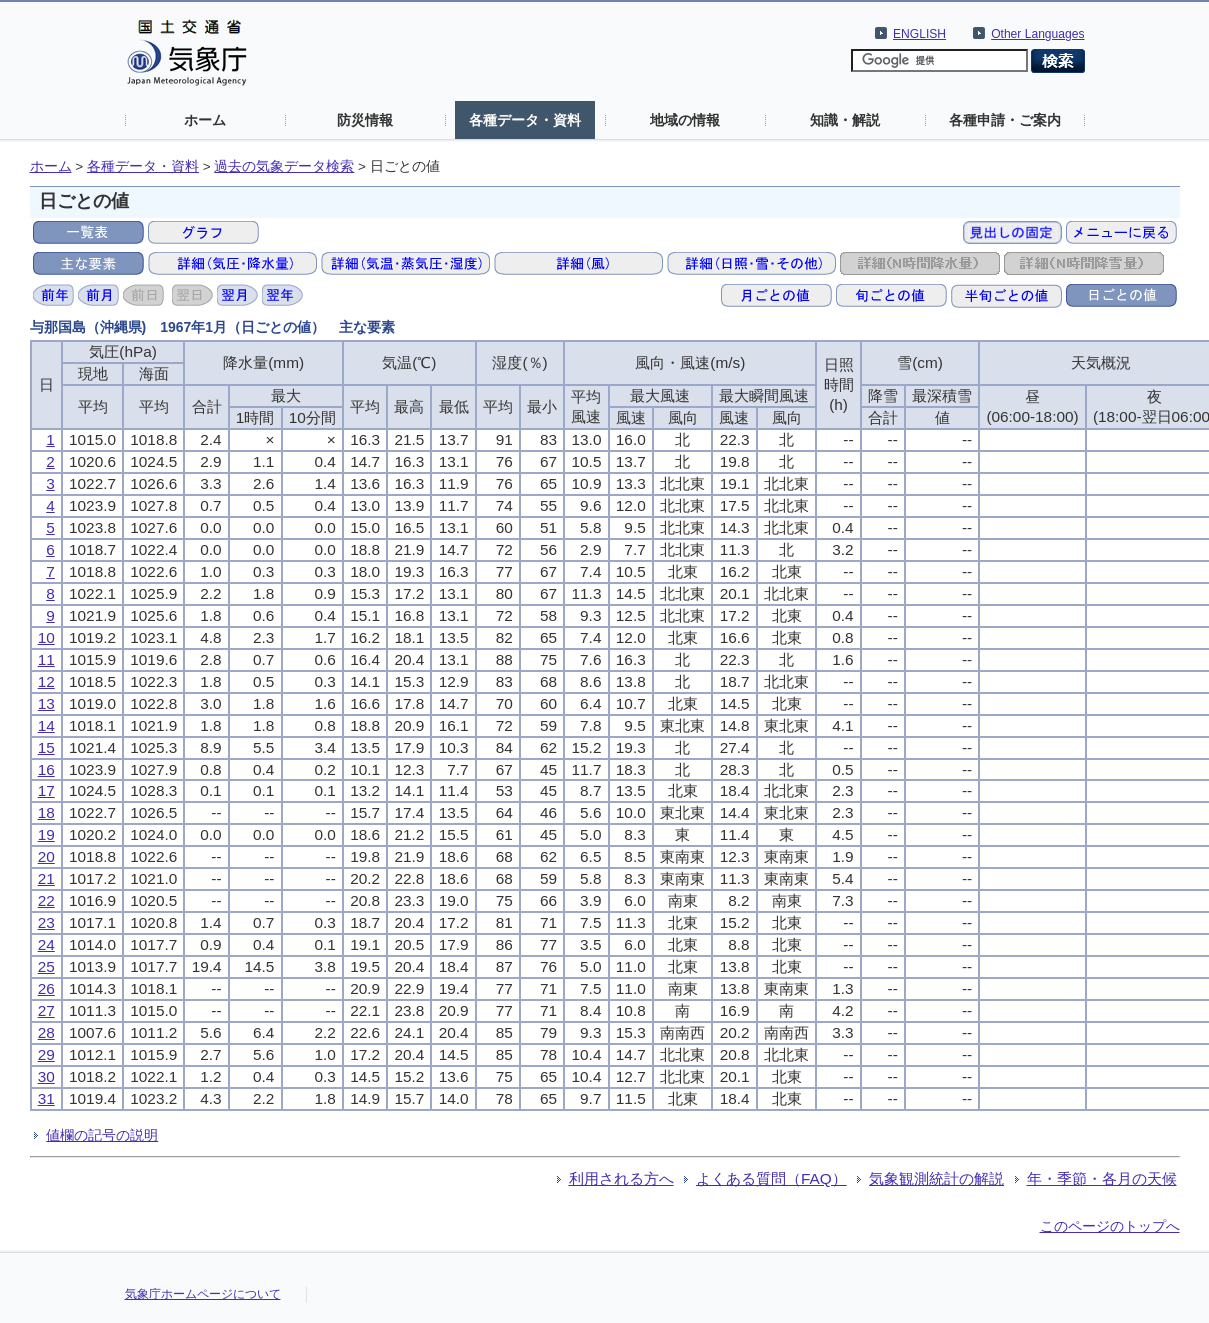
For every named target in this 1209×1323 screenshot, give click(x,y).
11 (46, 659)
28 (46, 1032)
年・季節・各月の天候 (1102, 1178)
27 (46, 1010)
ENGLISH (919, 34)
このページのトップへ (1110, 1226)
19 (46, 834)
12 (46, 681)
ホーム (205, 120)
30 (46, 1076)
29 (46, 1054)
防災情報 (365, 120)
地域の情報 (685, 120)
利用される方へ (621, 1178)
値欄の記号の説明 (102, 1135)
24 (46, 944)
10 (46, 637)
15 (46, 747)
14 (46, 725)
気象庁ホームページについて (203, 1294)
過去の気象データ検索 (284, 166)
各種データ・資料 (525, 120)
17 (46, 790)
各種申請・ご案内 (1005, 120)
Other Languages (1037, 34)
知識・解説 (845, 120)
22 (46, 900)
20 (46, 856)
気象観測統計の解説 (936, 1178)
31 (46, 1098)
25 (46, 966)
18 (46, 812)
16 (46, 769)
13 (46, 703)
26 (46, 988)
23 (46, 922)
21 (46, 878)
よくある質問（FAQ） (771, 1178)
